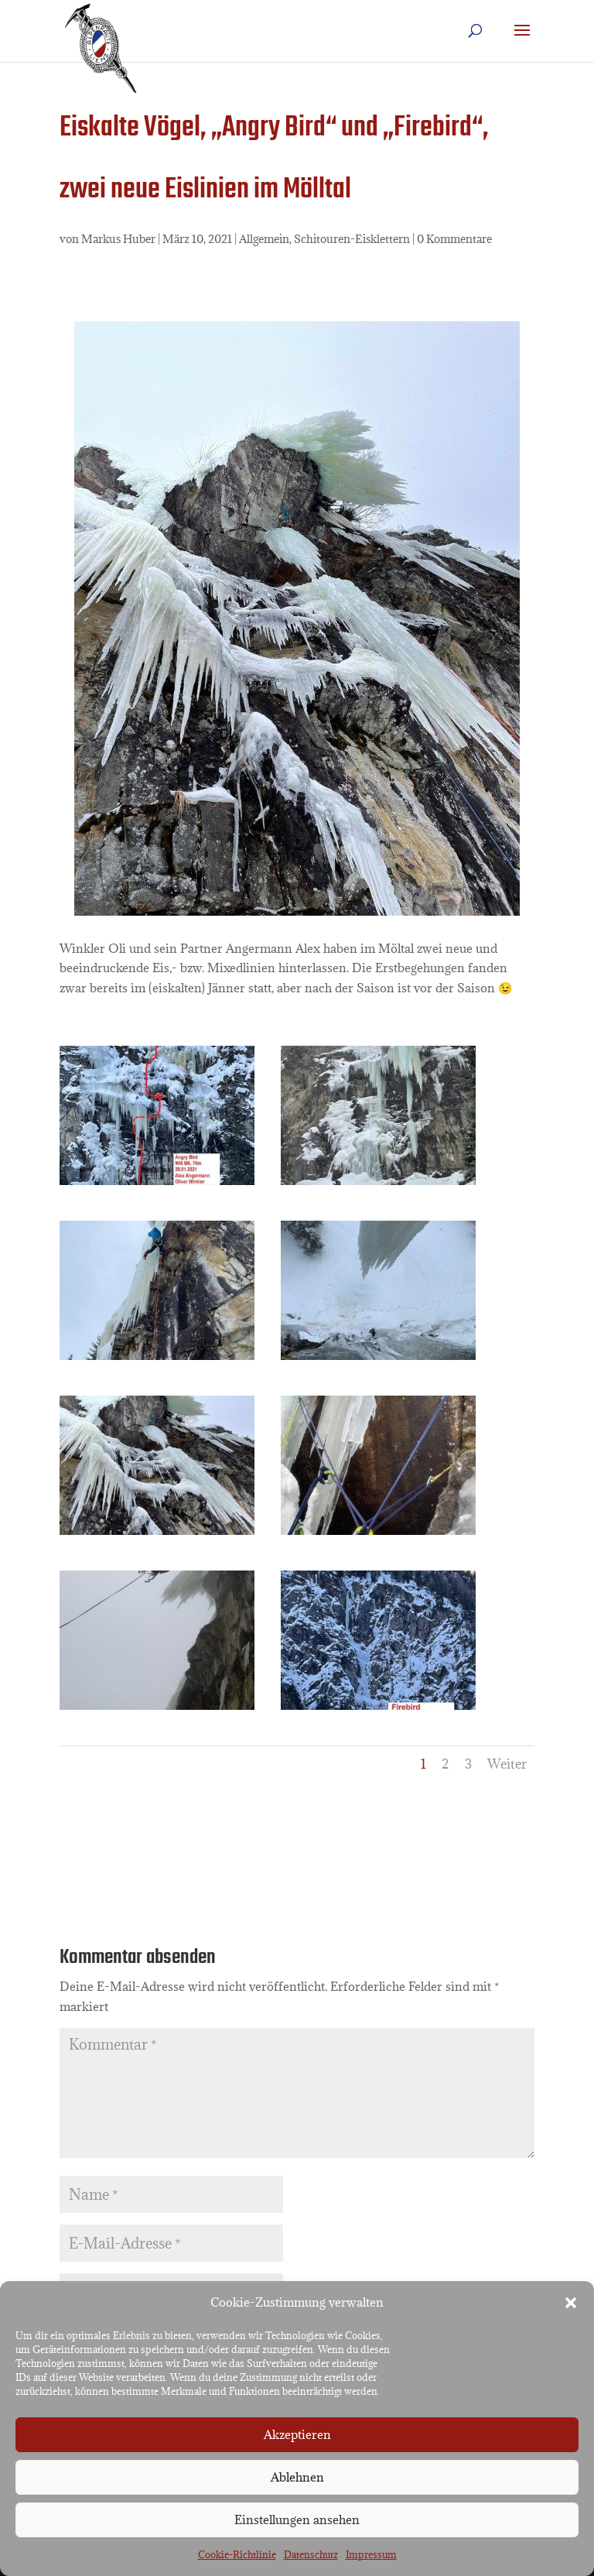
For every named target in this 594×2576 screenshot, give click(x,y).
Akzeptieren (297, 2434)
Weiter (507, 1764)
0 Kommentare (454, 238)
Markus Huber (118, 238)
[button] (571, 2303)
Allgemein (264, 238)
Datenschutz (311, 2554)
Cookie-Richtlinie (237, 2554)
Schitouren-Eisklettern (352, 238)
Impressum (371, 2554)
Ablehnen (297, 2477)
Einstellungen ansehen (297, 2519)
